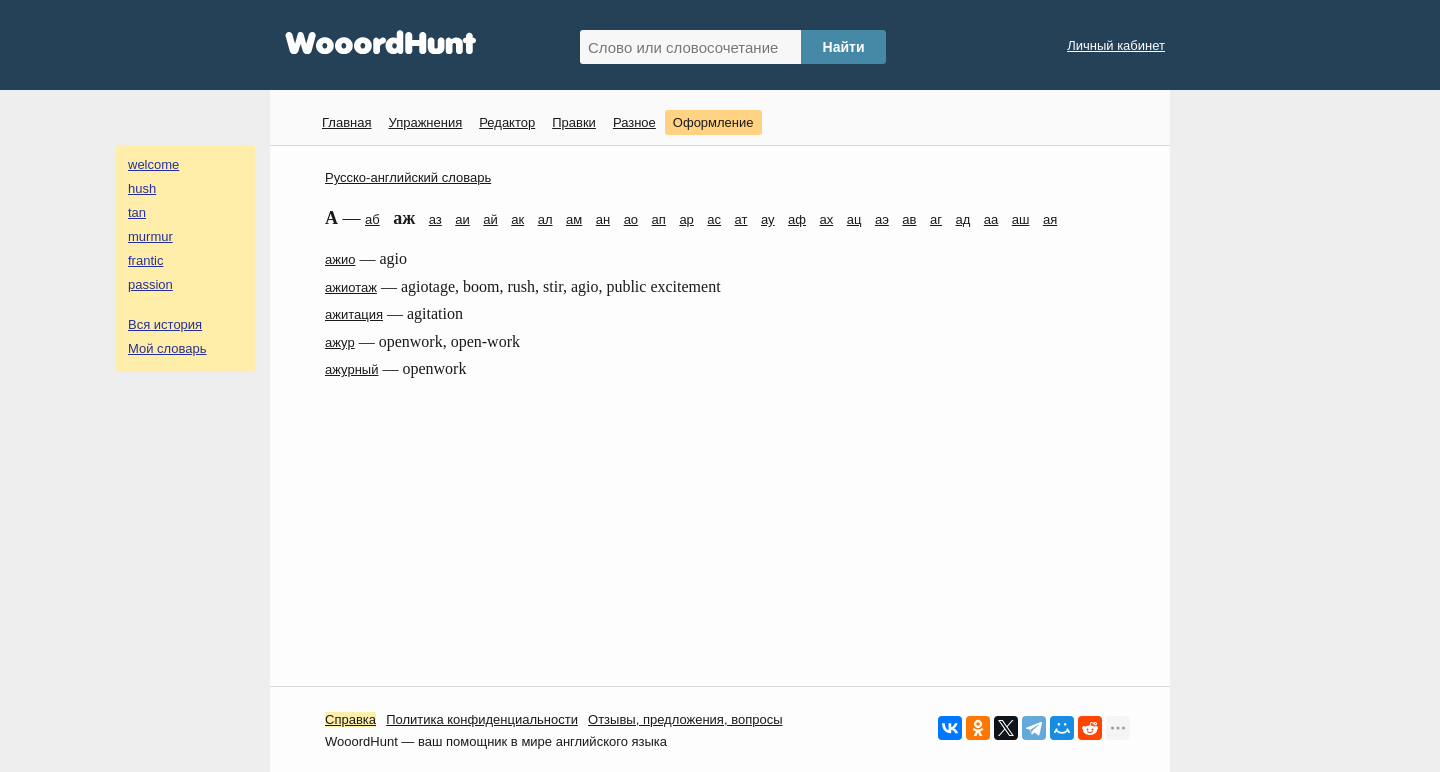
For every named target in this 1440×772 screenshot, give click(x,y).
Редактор (507, 122)
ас (714, 219)
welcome (153, 164)
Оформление (713, 122)
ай (490, 219)
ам (574, 219)
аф (797, 219)
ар (686, 219)
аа (991, 219)
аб (372, 219)
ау (768, 219)
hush (142, 188)
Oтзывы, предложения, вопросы (685, 719)
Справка (350, 719)
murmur (150, 236)
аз (435, 219)
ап (659, 219)
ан (603, 219)
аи (462, 219)
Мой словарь (167, 348)
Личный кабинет (1116, 45)
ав (909, 219)
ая (1050, 219)
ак (517, 219)
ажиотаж (351, 287)
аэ (882, 219)
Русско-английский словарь (408, 177)
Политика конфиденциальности (482, 719)
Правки (574, 122)
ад (962, 219)
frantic (145, 260)
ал (545, 219)
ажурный (351, 369)
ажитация (354, 314)
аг (936, 219)
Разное (634, 122)
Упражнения (425, 122)
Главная (346, 122)
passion (150, 284)
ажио (340, 259)
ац (854, 219)
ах (827, 219)
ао (631, 219)
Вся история (165, 324)
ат (741, 219)
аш (1021, 219)
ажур (340, 342)
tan (137, 212)
